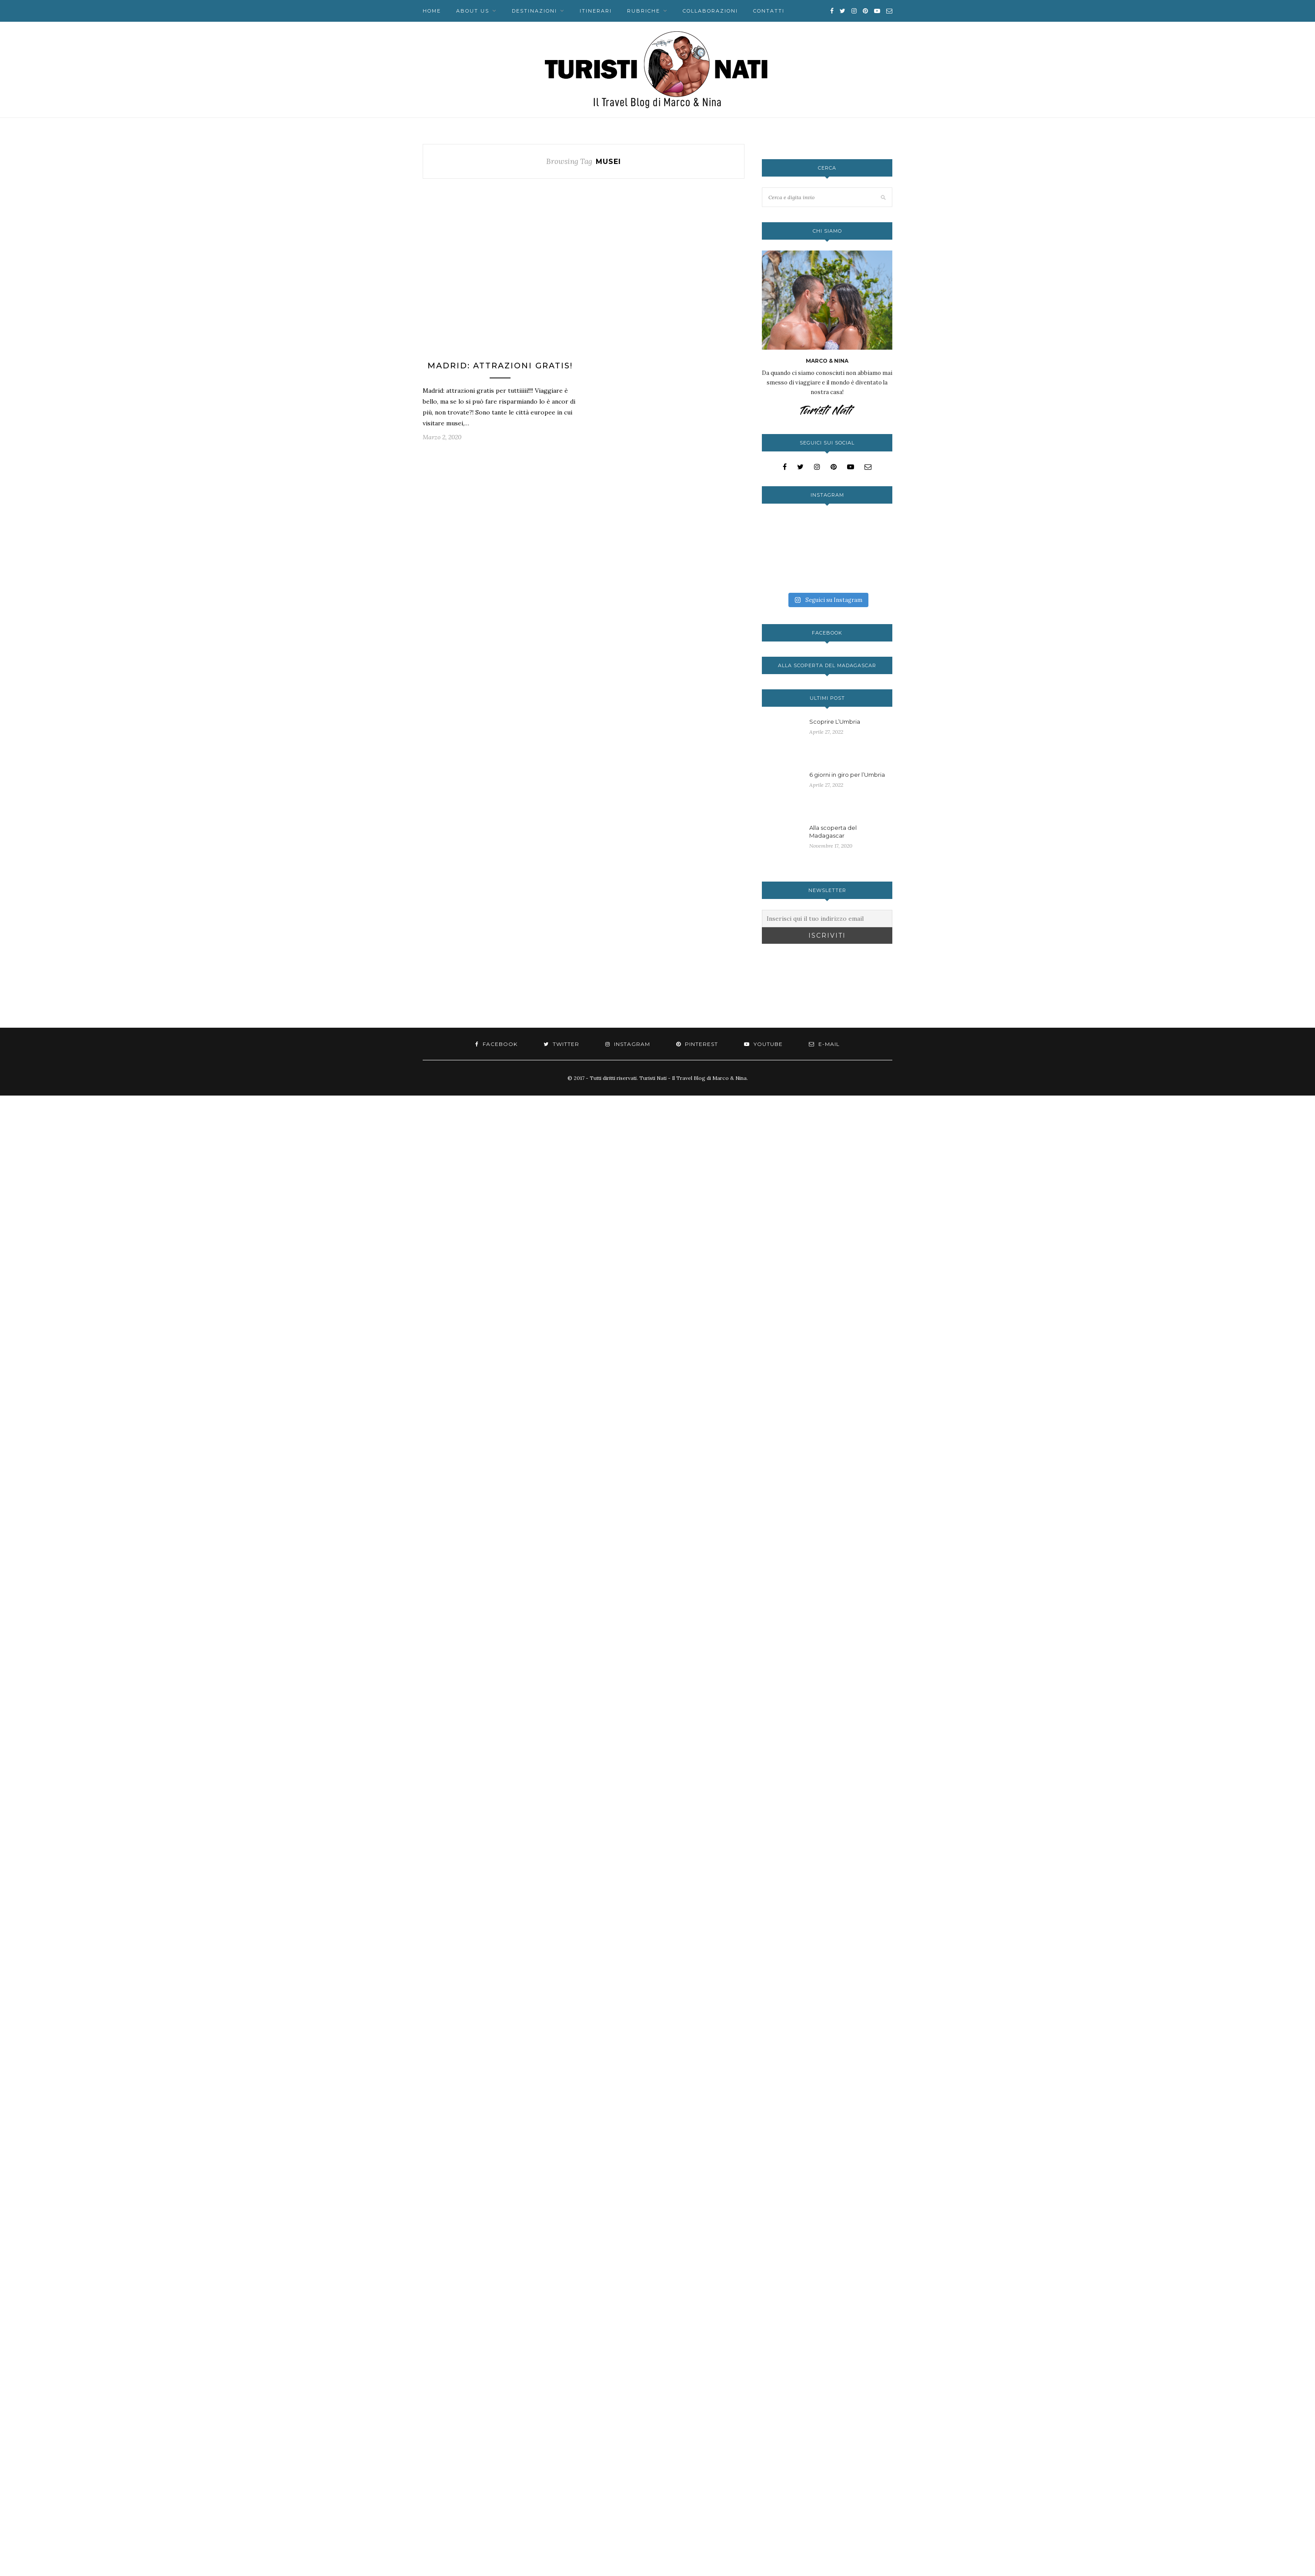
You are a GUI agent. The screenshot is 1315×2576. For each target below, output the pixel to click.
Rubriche (643, 11)
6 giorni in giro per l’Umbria (847, 774)
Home (432, 11)
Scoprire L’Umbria (834, 721)
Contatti (768, 11)
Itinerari (596, 11)
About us (472, 11)
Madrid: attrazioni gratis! (500, 366)
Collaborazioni (710, 11)
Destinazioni (534, 11)
